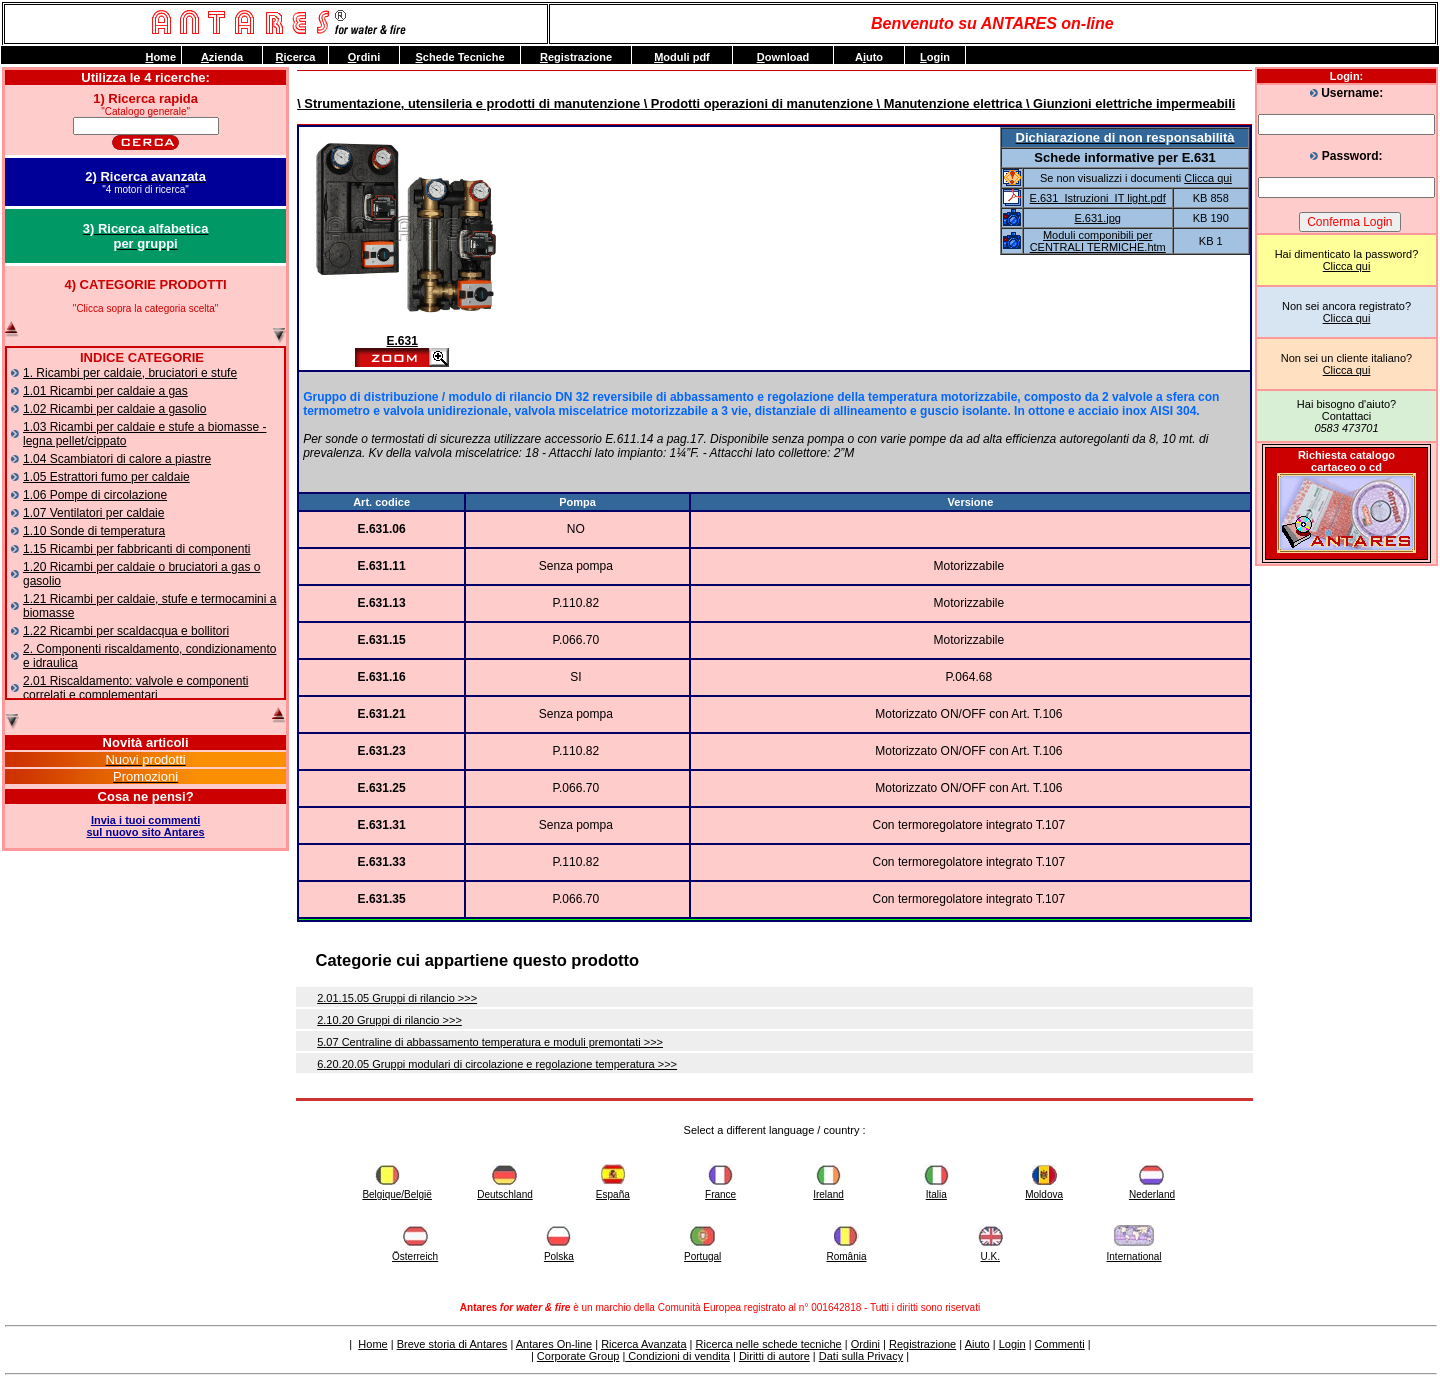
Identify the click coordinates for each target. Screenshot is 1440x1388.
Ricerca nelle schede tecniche (769, 1344)
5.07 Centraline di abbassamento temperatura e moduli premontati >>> (490, 1042)
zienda (222, 57)
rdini (364, 57)
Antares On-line (554, 1344)
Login (1012, 1344)
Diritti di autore (774, 1356)
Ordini (865, 1344)
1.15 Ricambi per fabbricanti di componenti (136, 549)
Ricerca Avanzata (643, 1344)
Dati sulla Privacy (861, 1356)
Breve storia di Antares (452, 1344)
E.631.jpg (1097, 218)
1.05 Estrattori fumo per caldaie (106, 477)
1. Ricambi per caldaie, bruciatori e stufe (130, 373)
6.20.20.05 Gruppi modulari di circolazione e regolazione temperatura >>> (497, 1064)
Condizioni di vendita (677, 1356)
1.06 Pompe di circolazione (95, 495)
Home (372, 1344)
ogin (935, 57)
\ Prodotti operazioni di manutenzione (756, 103)
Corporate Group (578, 1356)
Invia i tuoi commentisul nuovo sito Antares (146, 826)
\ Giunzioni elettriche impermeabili (1128, 103)
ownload (783, 57)
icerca (296, 57)
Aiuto (977, 1344)
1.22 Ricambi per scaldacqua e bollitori (126, 631)
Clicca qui (1347, 266)
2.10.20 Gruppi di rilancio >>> (389, 1020)
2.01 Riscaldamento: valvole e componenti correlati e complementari (135, 688)
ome (160, 57)
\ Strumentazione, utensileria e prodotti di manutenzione (468, 103)
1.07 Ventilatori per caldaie (93, 513)
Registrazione (922, 1344)
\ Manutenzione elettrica (947, 103)
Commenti (1060, 1344)
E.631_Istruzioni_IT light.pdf (1098, 198)
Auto (869, 57)
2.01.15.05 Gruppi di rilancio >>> (397, 998)
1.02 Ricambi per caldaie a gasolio (114, 409)
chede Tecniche (459, 57)
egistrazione (576, 57)
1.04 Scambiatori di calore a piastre (117, 459)
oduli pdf (682, 57)
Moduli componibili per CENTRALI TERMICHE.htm (1098, 241)
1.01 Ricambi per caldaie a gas (105, 391)
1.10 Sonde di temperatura (94, 531)
